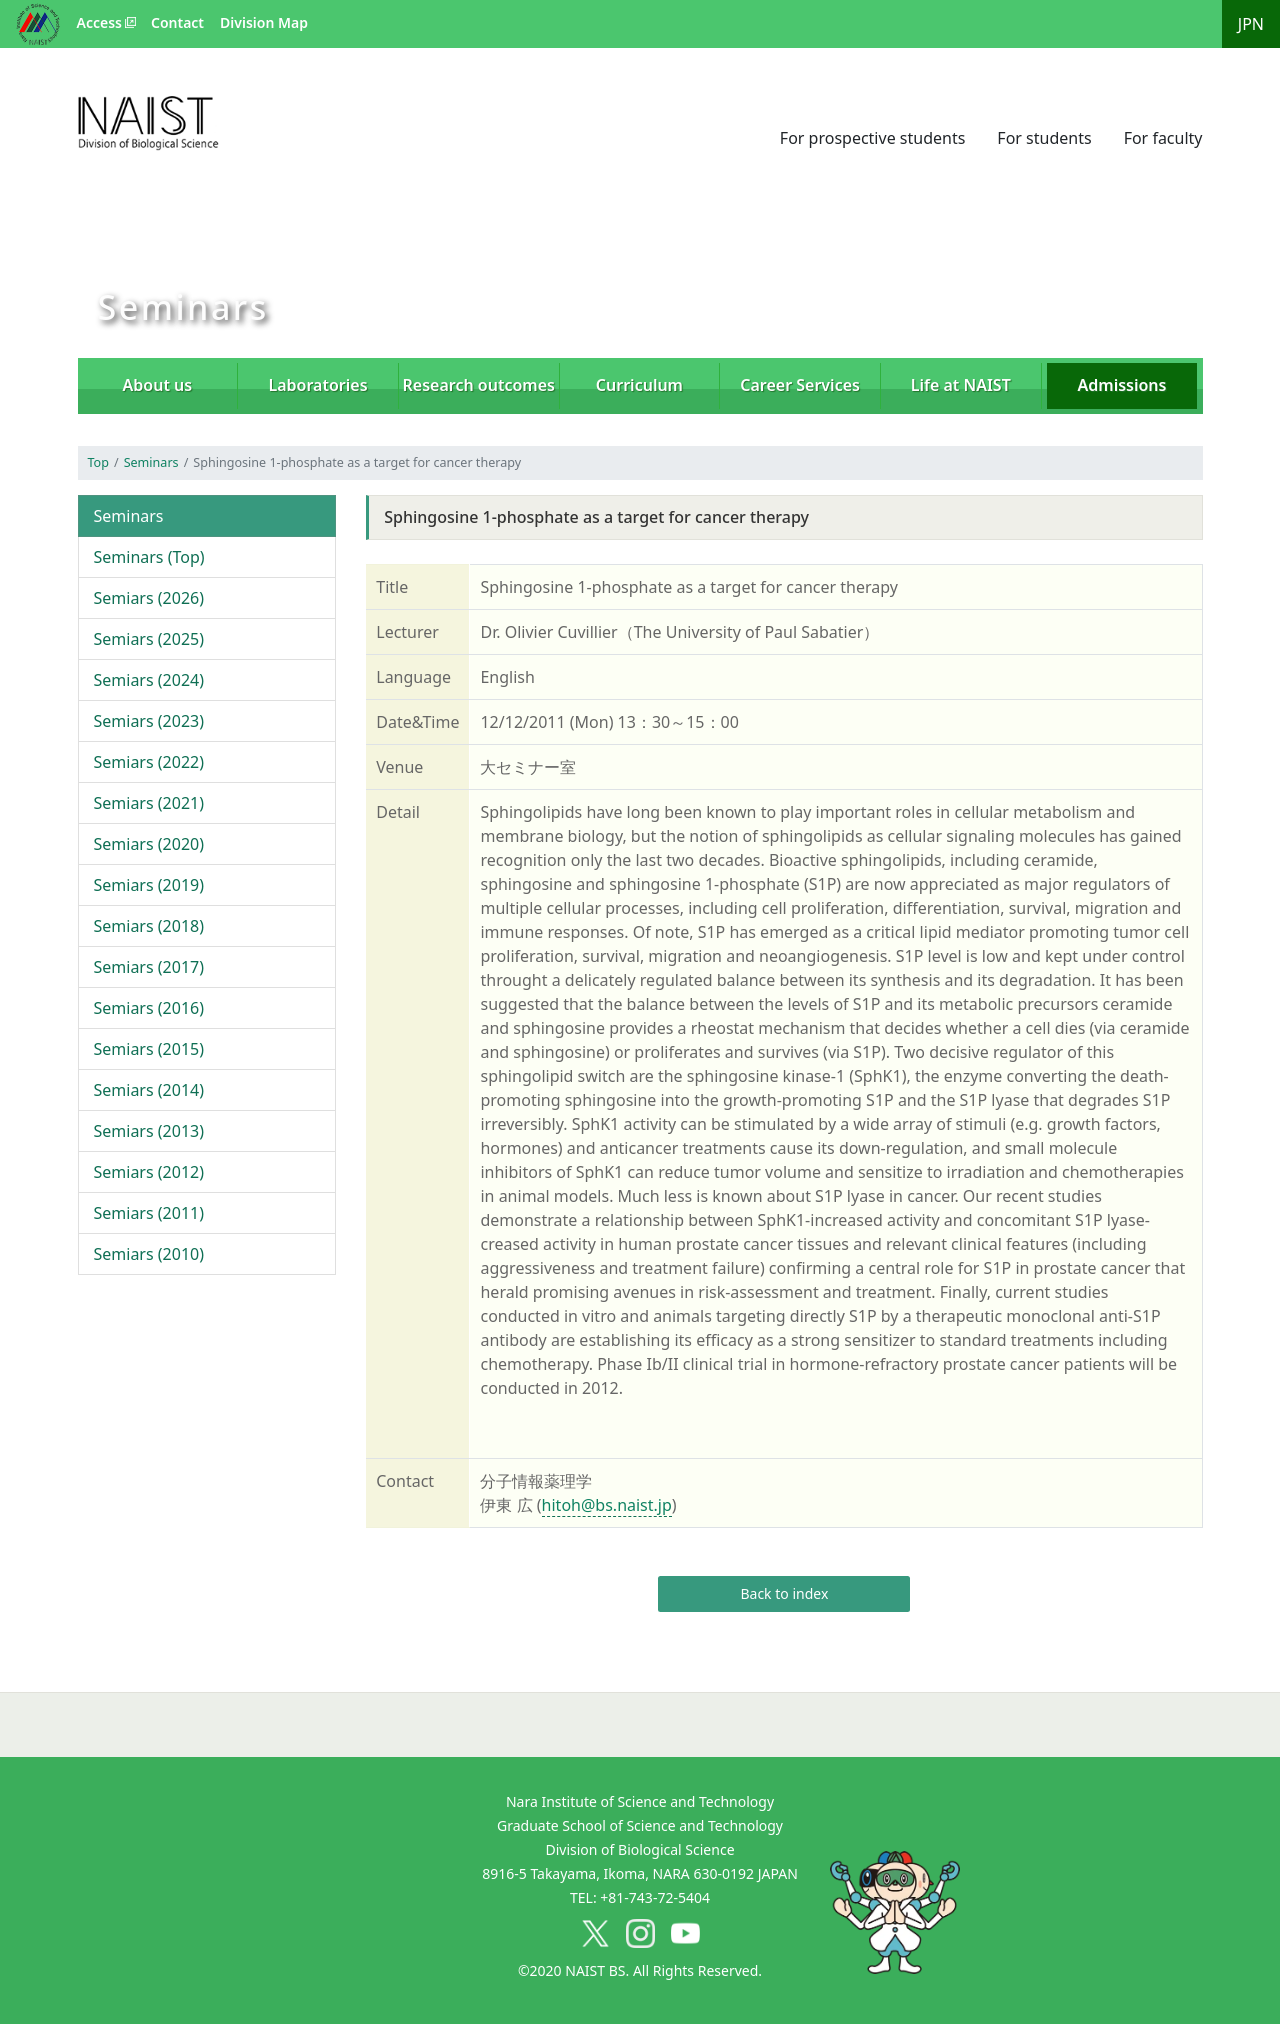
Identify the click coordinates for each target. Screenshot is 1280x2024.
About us (158, 385)
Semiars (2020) (149, 844)
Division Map (264, 22)
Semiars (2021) (149, 803)
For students (1044, 138)
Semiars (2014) (149, 1090)
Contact (177, 22)
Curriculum (639, 385)
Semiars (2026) (149, 598)
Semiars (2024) (149, 680)
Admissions (1122, 385)
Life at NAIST (961, 385)
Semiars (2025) (149, 639)
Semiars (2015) (149, 1049)
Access (99, 22)
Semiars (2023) (149, 721)
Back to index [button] (784, 1593)
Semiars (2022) (149, 762)
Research (479, 385)
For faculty (1163, 138)
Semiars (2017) (149, 967)
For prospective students (873, 138)
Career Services (800, 385)
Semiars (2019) (149, 885)
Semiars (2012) (149, 1172)
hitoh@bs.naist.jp (607, 1505)
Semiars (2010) (149, 1254)
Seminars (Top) (149, 557)
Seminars (151, 462)
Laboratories (318, 385)
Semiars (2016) (149, 1008)
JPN (1251, 24)
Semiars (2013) (149, 1131)
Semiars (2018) (149, 926)
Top (98, 462)
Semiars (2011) (149, 1213)
